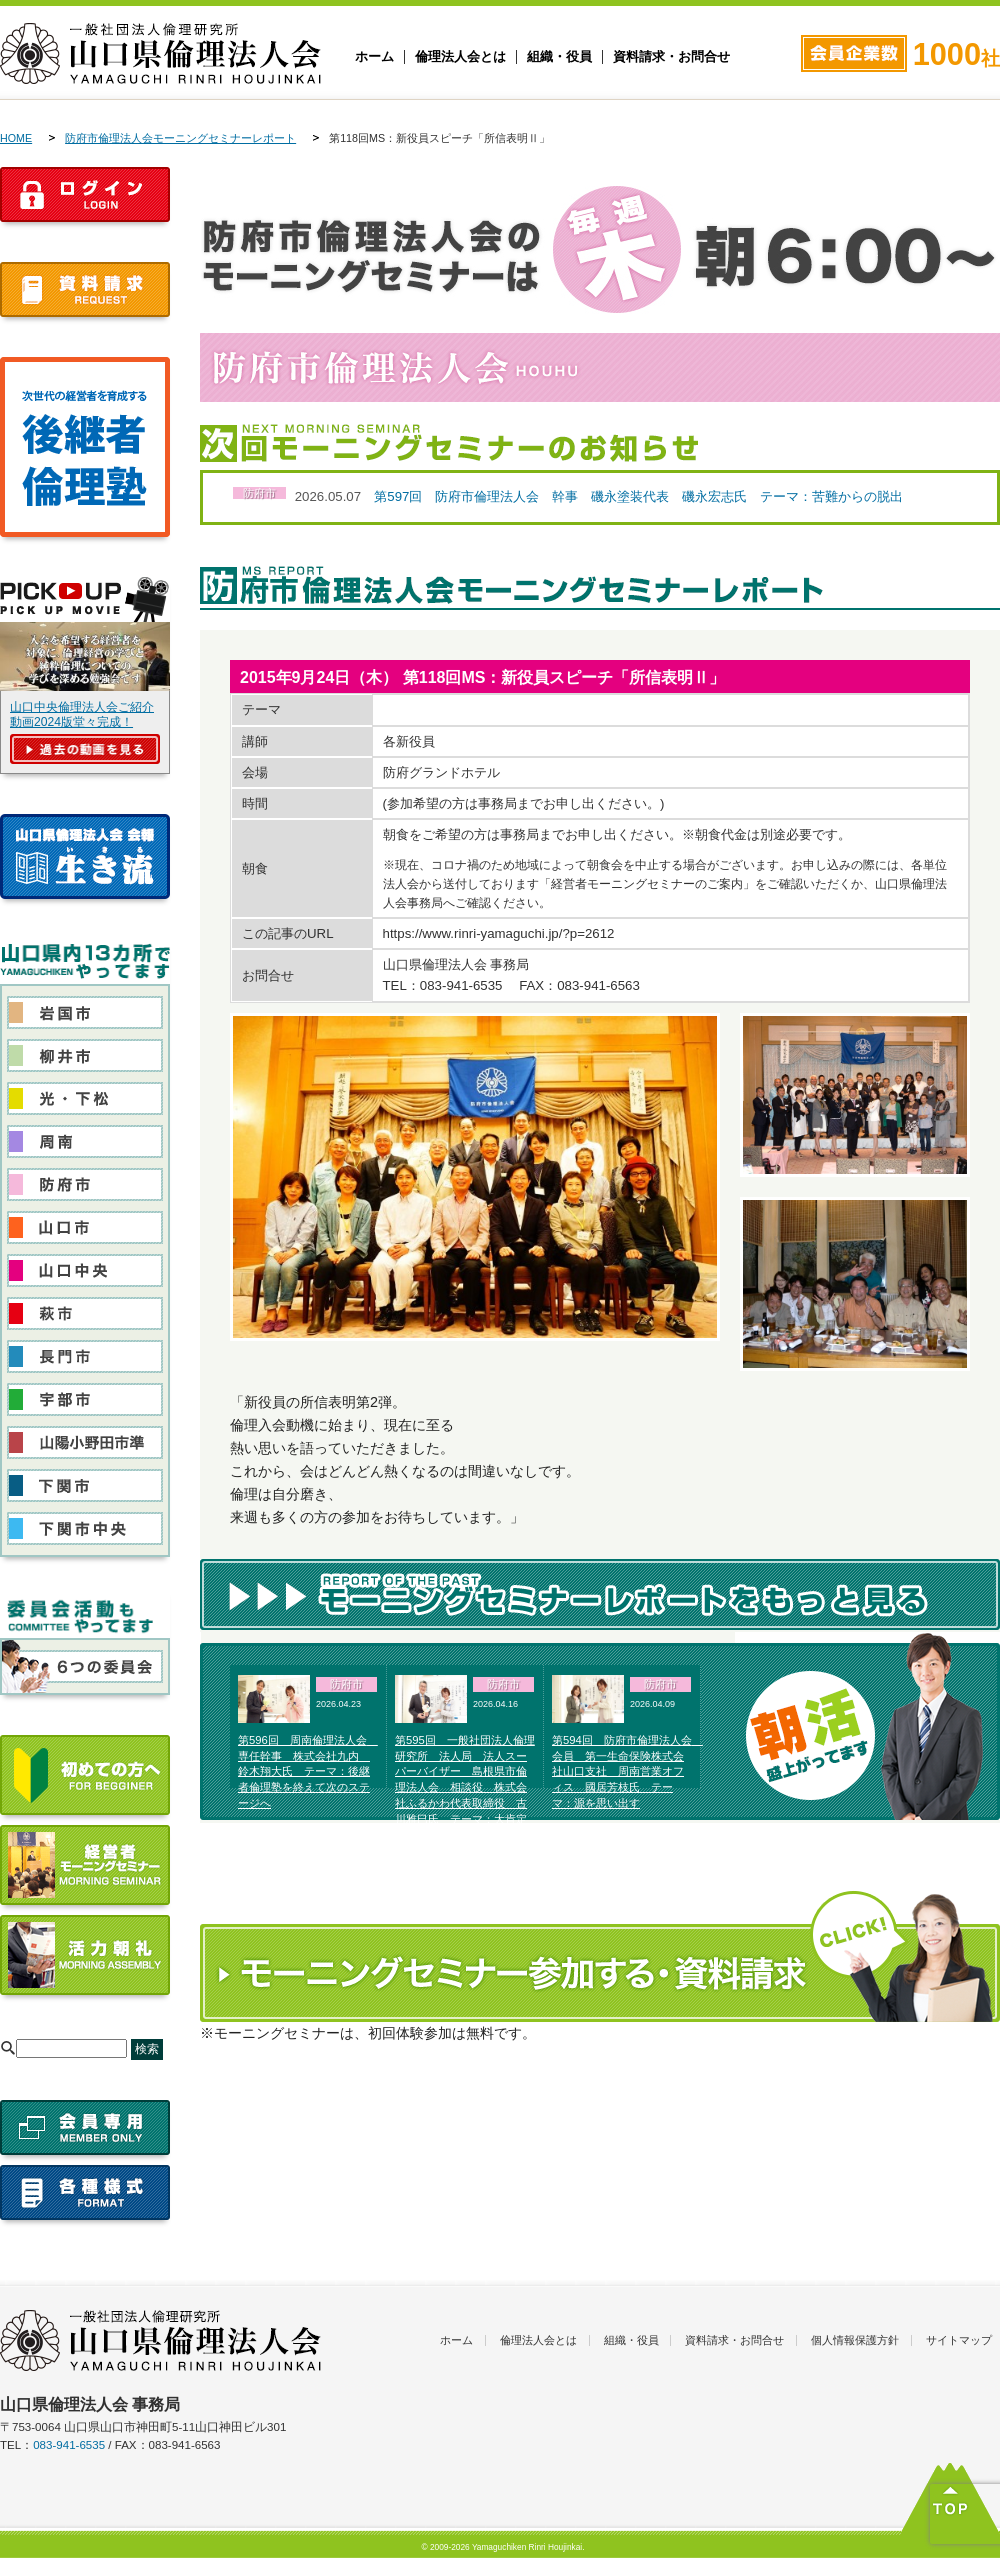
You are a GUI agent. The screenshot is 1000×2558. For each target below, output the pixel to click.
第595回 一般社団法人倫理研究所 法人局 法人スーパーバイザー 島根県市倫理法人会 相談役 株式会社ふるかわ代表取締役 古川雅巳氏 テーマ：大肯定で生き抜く (465, 1787)
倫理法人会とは (460, 57)
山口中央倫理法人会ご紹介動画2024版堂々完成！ (82, 714)
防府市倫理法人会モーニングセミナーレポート (180, 138)
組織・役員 (559, 57)
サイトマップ (959, 2340)
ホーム (374, 57)
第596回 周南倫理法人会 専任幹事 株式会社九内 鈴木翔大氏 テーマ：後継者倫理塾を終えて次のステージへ (308, 1771)
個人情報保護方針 (855, 2340)
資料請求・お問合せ (671, 57)
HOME (16, 138)
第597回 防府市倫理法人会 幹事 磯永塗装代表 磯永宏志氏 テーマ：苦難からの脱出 (638, 496)
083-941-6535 (69, 2445)
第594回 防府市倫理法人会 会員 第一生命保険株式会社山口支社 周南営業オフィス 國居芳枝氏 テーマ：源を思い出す (627, 1771)
